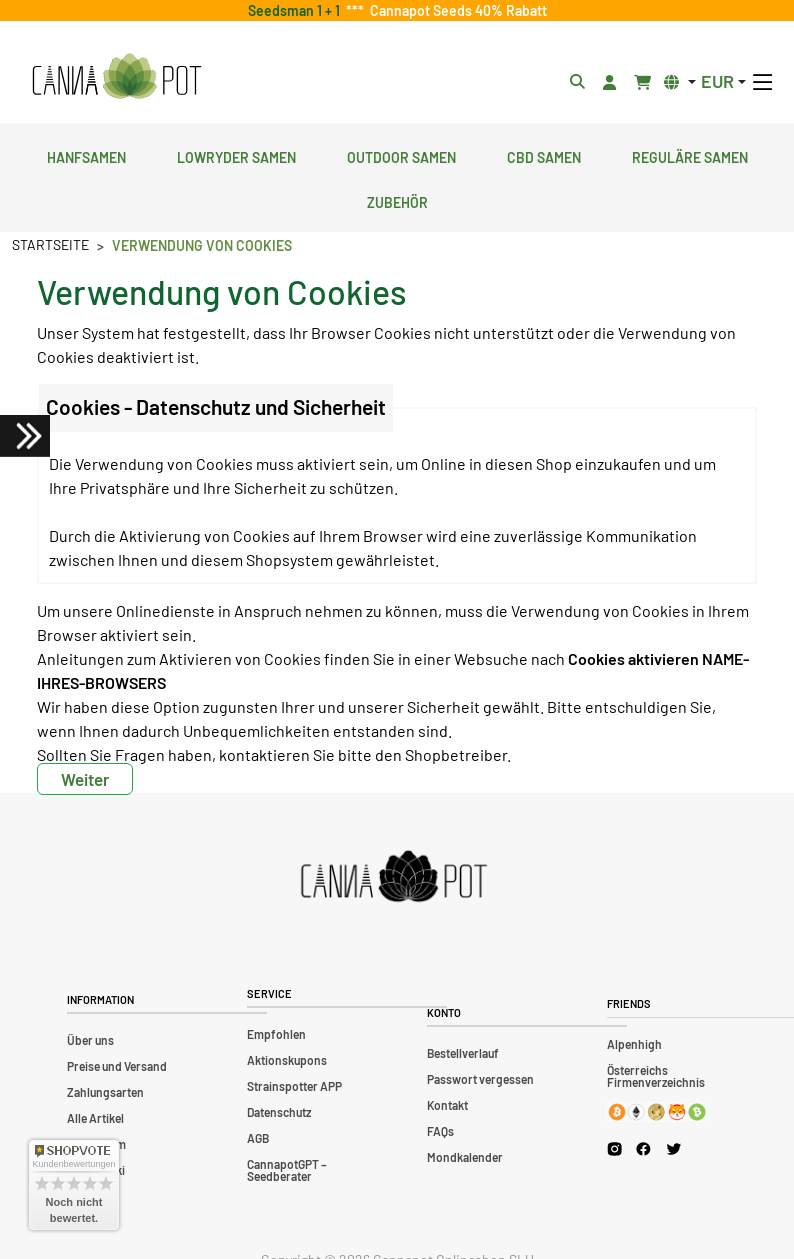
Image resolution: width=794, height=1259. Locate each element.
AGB (258, 1138)
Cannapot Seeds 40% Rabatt (455, 10)
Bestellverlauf (463, 1053)
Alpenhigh (634, 1044)
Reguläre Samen (690, 155)
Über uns (90, 1040)
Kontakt (447, 1105)
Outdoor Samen (401, 155)
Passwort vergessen (480, 1079)
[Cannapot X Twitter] (674, 1148)
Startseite (50, 244)
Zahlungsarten (105, 1092)
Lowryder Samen (236, 155)
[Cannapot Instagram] (614, 1148)
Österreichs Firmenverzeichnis (656, 1076)
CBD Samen (544, 155)
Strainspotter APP (294, 1086)
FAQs (440, 1131)
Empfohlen (276, 1034)
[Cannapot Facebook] (643, 1148)
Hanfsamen (86, 155)
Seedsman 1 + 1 (297, 10)
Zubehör (397, 200)
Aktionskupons (287, 1060)
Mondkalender (465, 1157)
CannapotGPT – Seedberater (287, 1170)
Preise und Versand (117, 1066)
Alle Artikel (95, 1118)
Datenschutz (279, 1112)
